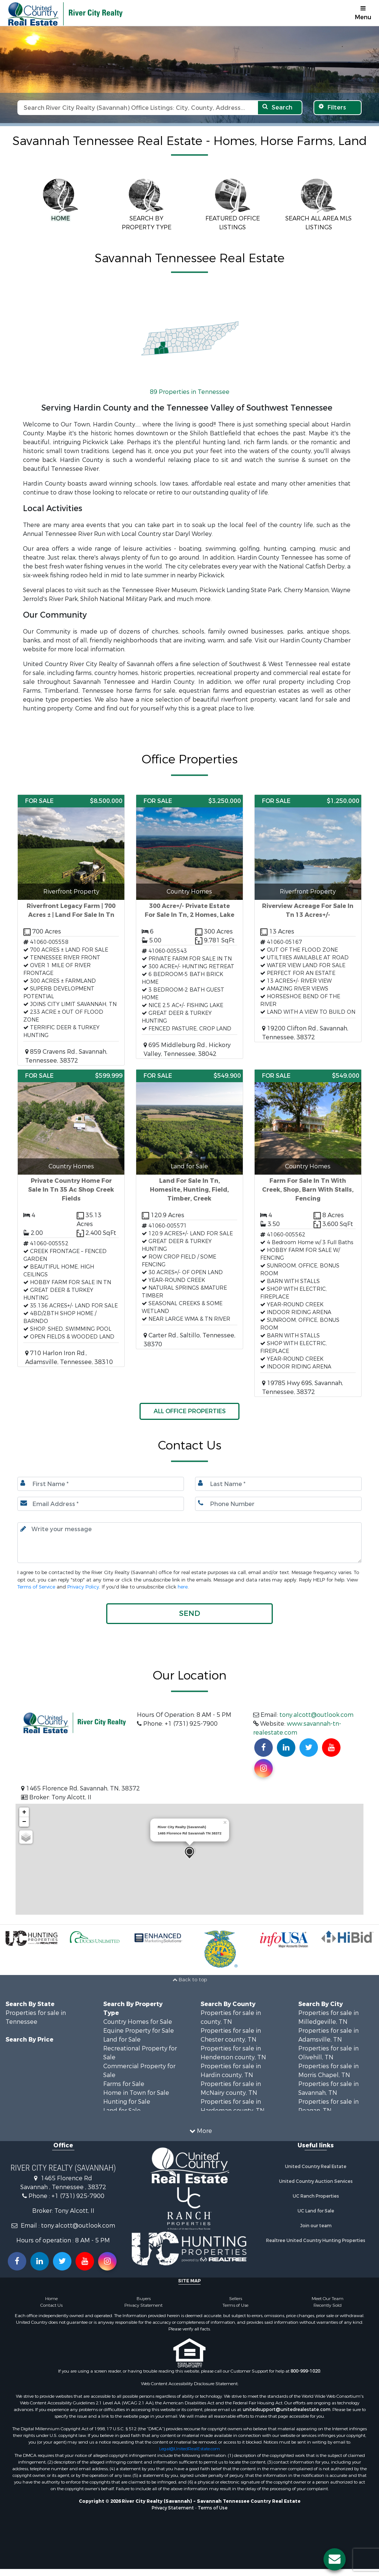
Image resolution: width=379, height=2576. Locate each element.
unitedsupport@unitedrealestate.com (287, 2410)
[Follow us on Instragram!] (107, 2261)
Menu (363, 13)
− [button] (24, 1821)
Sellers (235, 2299)
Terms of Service (36, 1587)
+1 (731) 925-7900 (77, 2196)
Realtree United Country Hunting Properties (315, 2241)
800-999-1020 (305, 2371)
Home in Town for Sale (136, 2093)
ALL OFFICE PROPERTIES (190, 1411)
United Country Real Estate (315, 2167)
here (183, 1587)
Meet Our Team (327, 2299)
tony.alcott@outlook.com (316, 1715)
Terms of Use (235, 2305)
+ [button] (24, 1812)
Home (51, 2299)
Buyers (144, 2299)
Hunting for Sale (126, 2102)
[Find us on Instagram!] (263, 1768)
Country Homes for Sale (137, 2022)
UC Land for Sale (316, 2211)
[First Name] (100, 1484)
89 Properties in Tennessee (189, 392)
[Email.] (100, 1504)
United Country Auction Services (316, 2181)
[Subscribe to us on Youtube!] (331, 1747)
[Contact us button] (334, 2559)
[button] (189, 1613)
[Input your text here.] (189, 1542)
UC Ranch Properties (316, 2196)
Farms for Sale (123, 2084)
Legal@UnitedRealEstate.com (189, 2449)
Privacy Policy (83, 1587)
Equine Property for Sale (138, 2031)
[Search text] (137, 107)
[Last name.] (278, 1484)
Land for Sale (122, 2039)
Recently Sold (327, 2305)
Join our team (316, 2226)
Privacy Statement (143, 2305)
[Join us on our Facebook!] (263, 1747)
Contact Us (51, 2305)
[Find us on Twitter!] (308, 1747)
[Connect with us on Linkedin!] (286, 1747)
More (201, 2131)
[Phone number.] (278, 1504)
